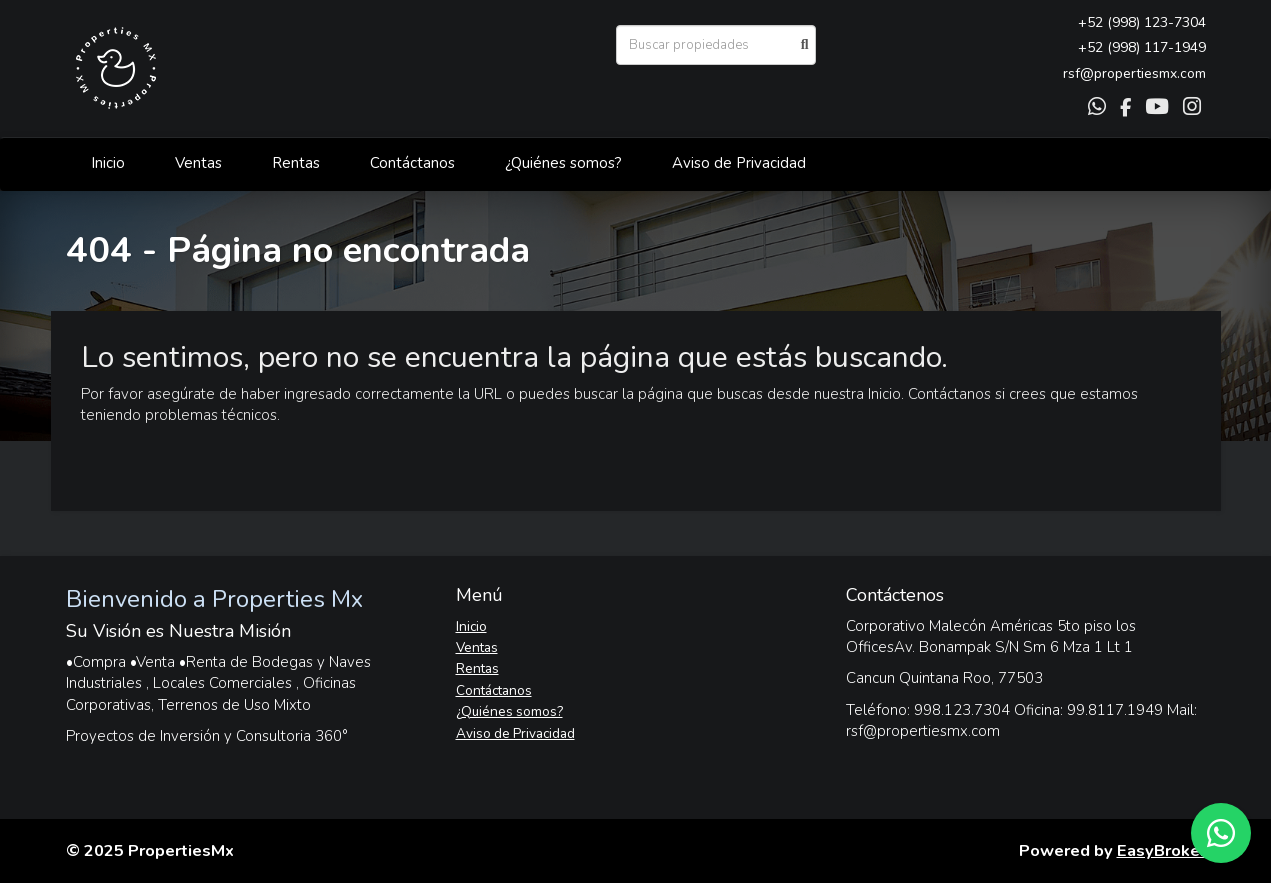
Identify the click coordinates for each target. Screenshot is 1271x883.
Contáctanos (412, 163)
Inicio (108, 163)
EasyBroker (1161, 850)
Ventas (198, 163)
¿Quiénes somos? (563, 163)
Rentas (296, 163)
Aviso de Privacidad (739, 163)
